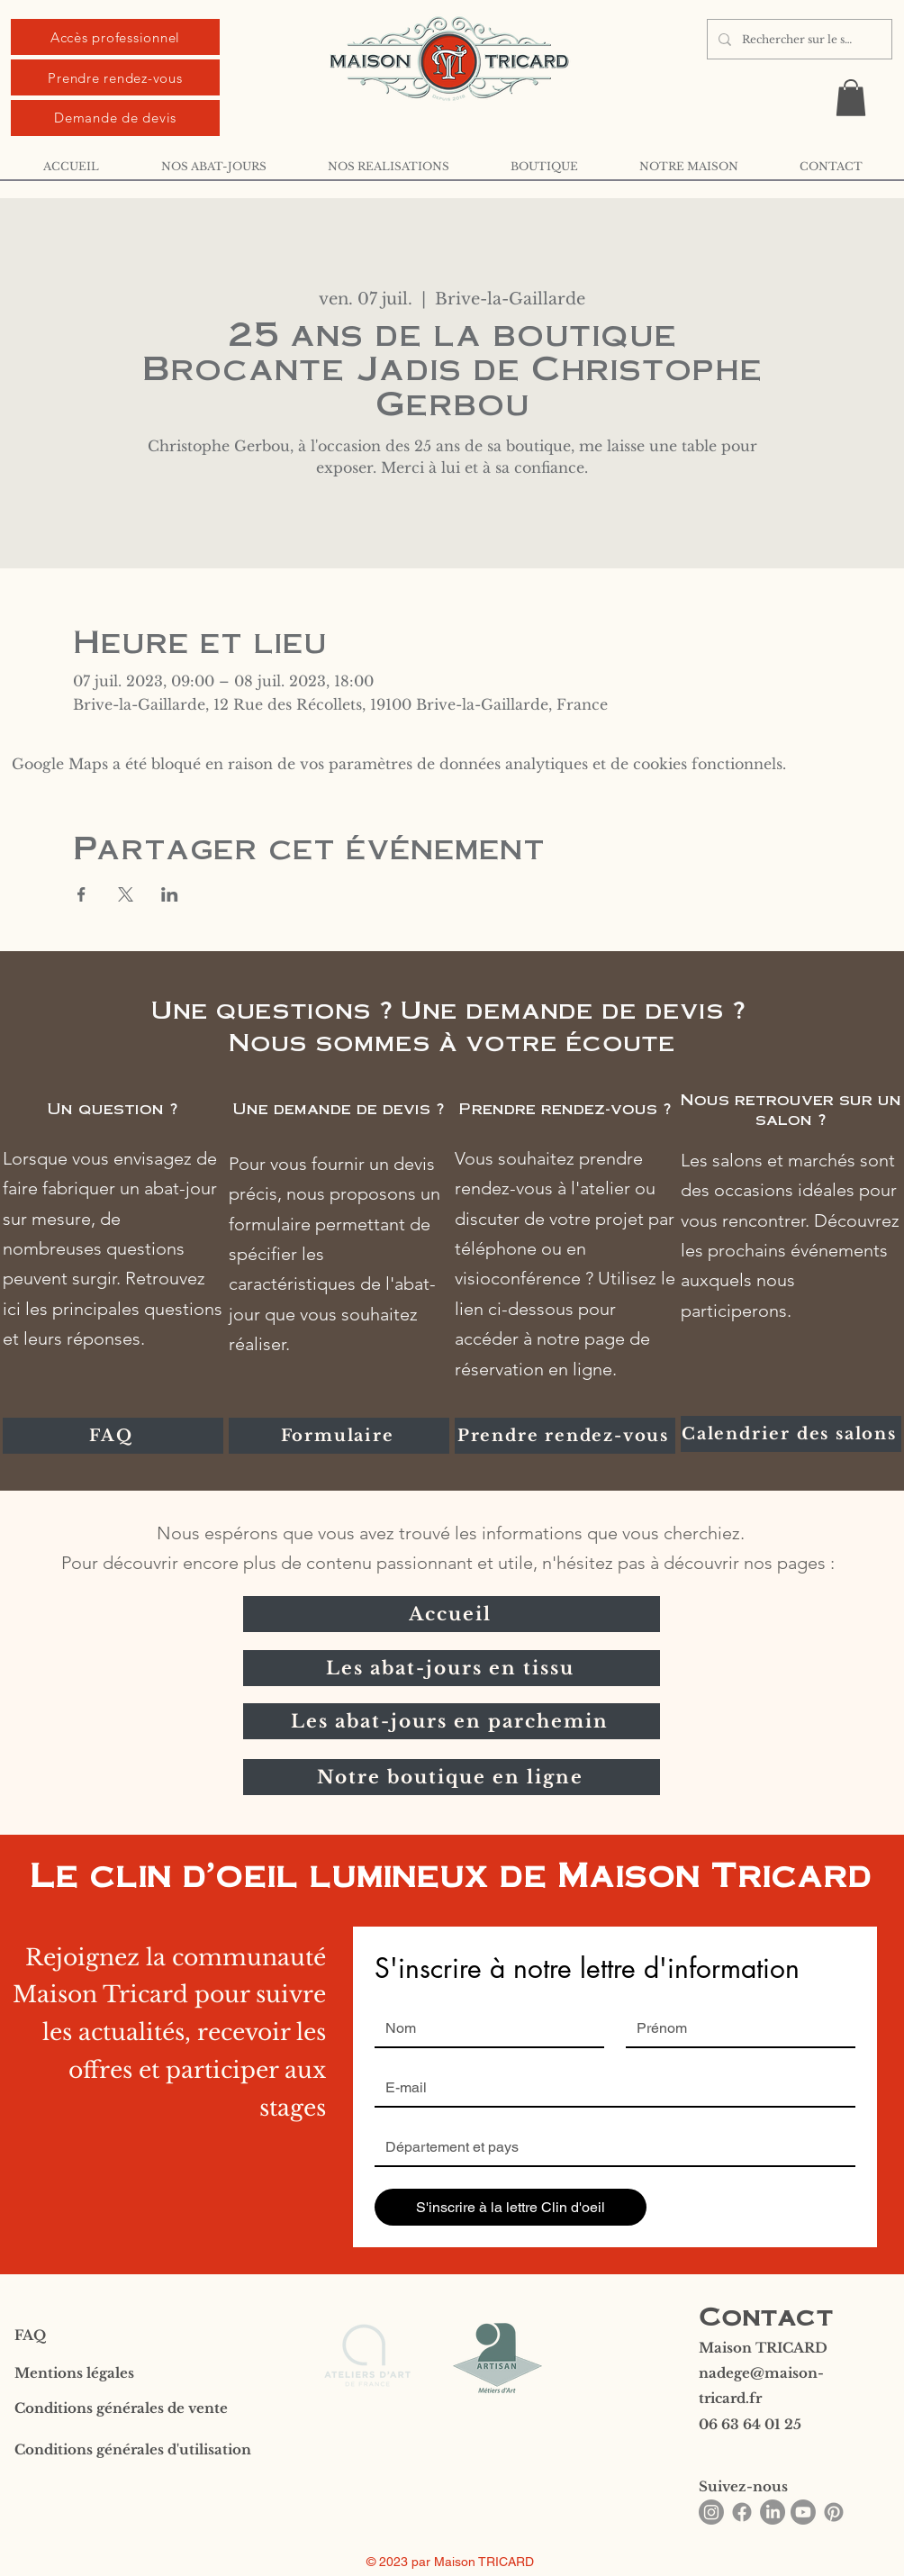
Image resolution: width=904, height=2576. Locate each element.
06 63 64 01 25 (750, 2424)
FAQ (30, 2335)
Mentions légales (74, 2372)
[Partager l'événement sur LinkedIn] (169, 894)
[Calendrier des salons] (791, 1434)
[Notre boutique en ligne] (451, 1777)
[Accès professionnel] (115, 37)
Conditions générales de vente (121, 2408)
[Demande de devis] (115, 118)
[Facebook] (742, 2512)
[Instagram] (711, 2512)
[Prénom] (735, 2028)
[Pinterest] (833, 2512)
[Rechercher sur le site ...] (798, 39)
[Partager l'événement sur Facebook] (81, 894)
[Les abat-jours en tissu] (451, 1668)
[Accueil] (451, 1614)
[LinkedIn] (772, 2512)
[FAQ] (113, 1436)
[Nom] (484, 2028)
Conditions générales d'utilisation (132, 2449)
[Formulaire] (339, 1436)
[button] (851, 97)
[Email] (610, 2088)
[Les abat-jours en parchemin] (451, 1721)
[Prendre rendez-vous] (115, 77)
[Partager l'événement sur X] (125, 894)
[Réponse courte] (610, 2147)
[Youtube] (803, 2512)
